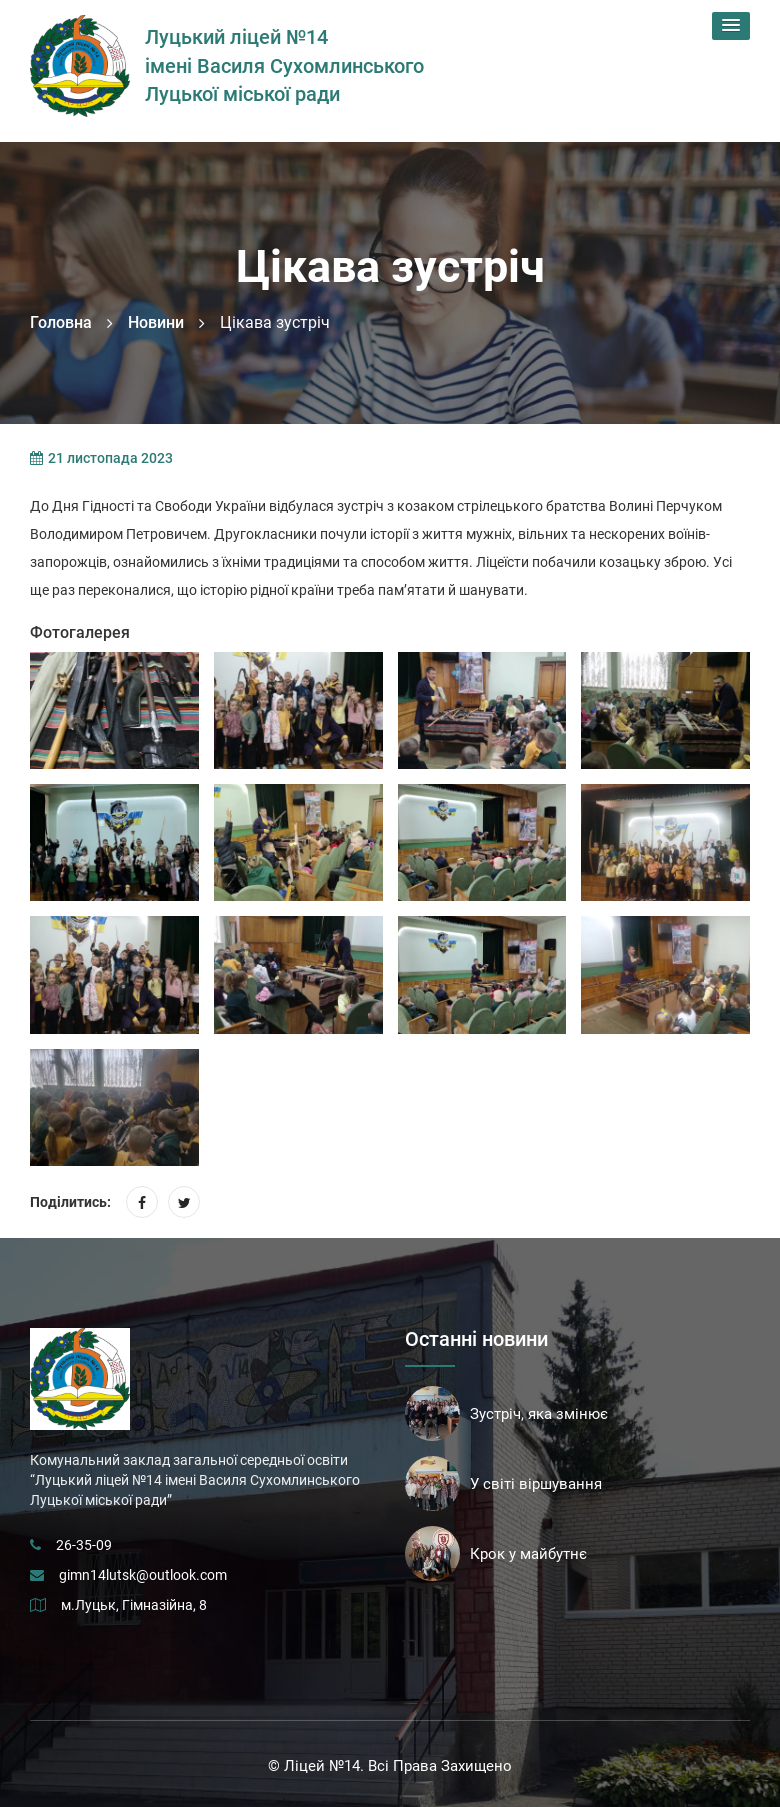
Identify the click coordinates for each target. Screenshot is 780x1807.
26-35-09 (84, 1545)
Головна (61, 322)
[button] (731, 26)
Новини (156, 322)
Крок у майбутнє (528, 1554)
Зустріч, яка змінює (539, 1414)
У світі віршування (536, 1484)
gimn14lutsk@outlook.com (143, 1575)
